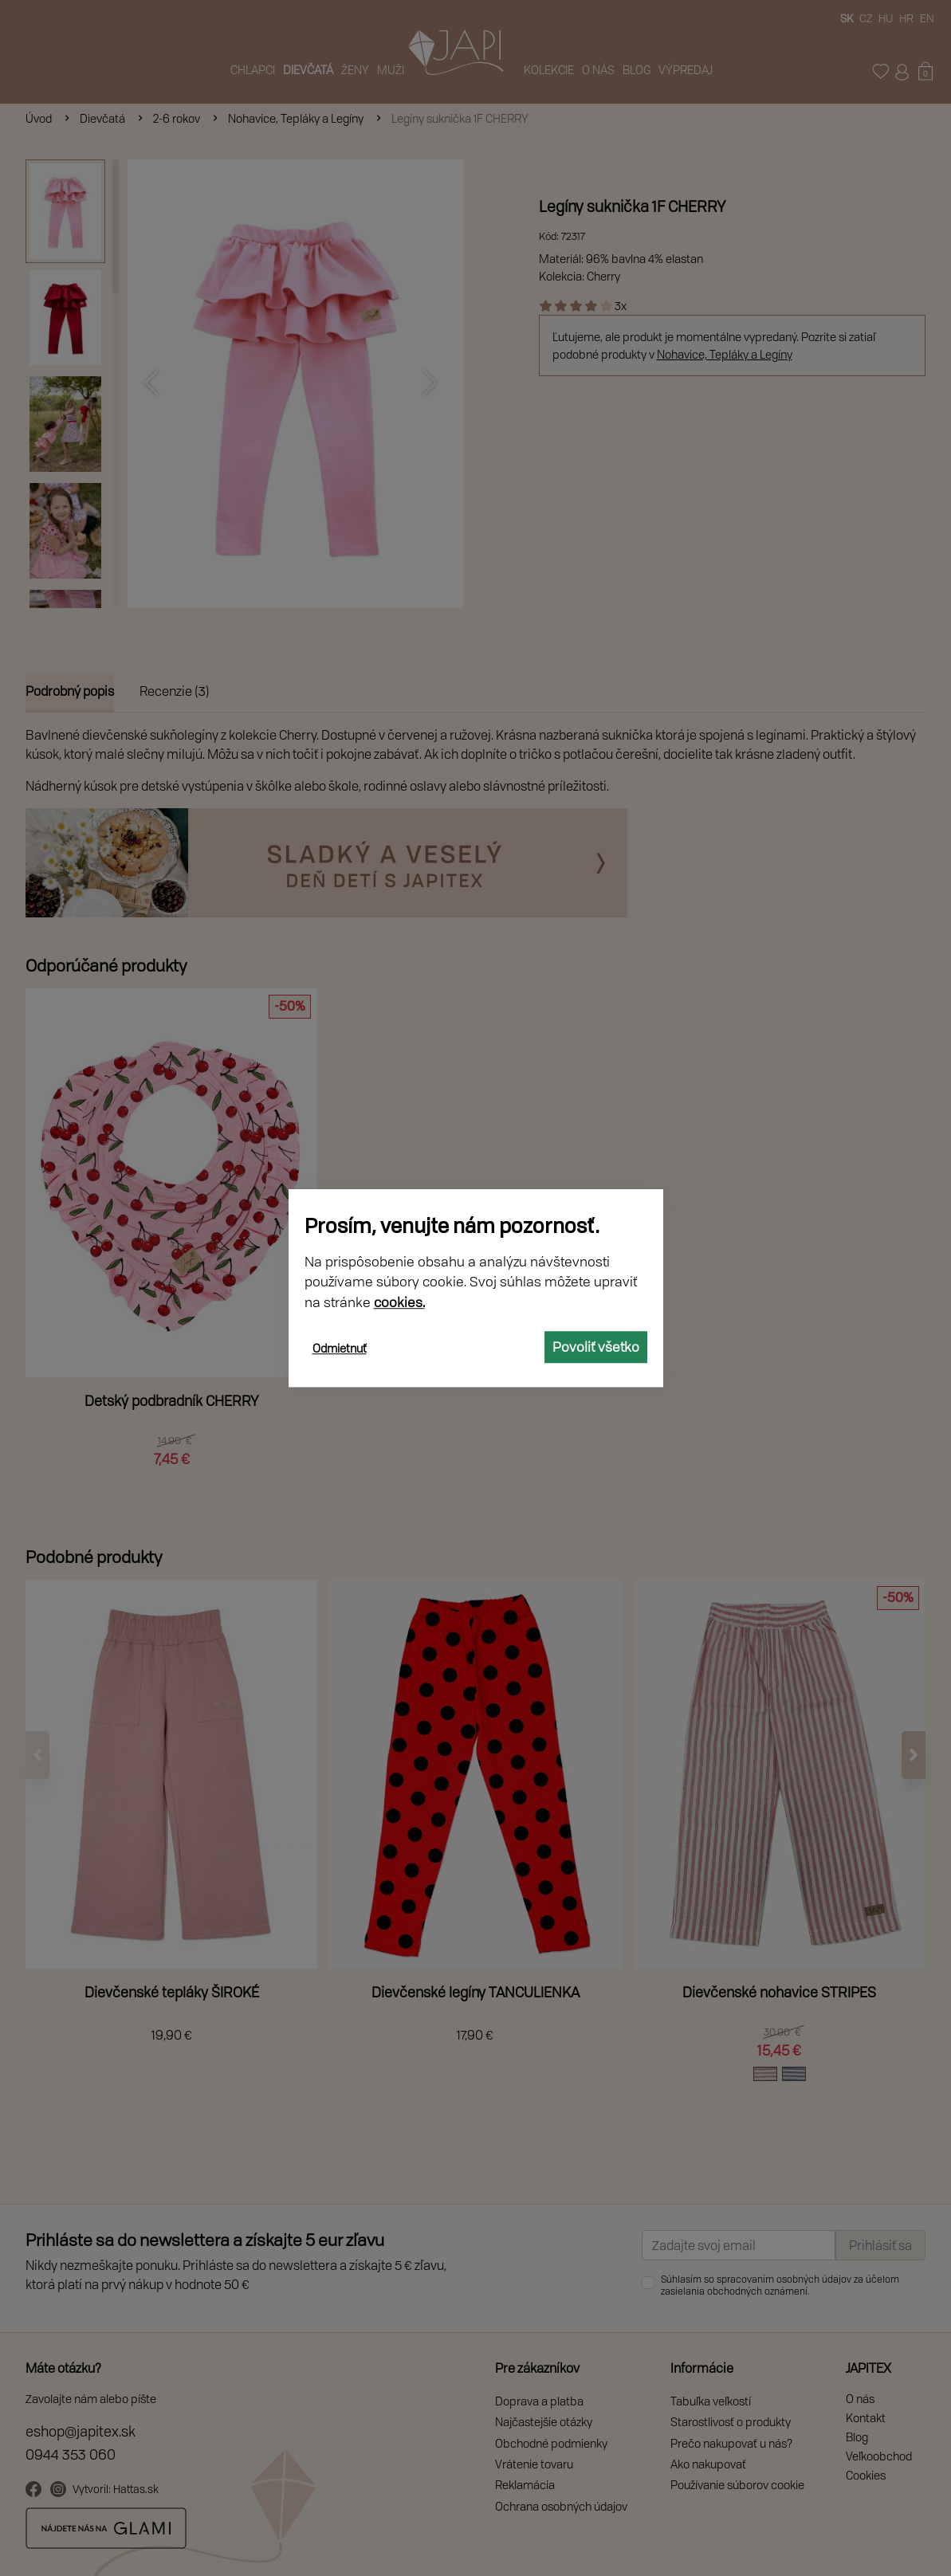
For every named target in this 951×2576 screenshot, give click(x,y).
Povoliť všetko (595, 1346)
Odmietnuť (339, 1348)
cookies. (399, 1302)
